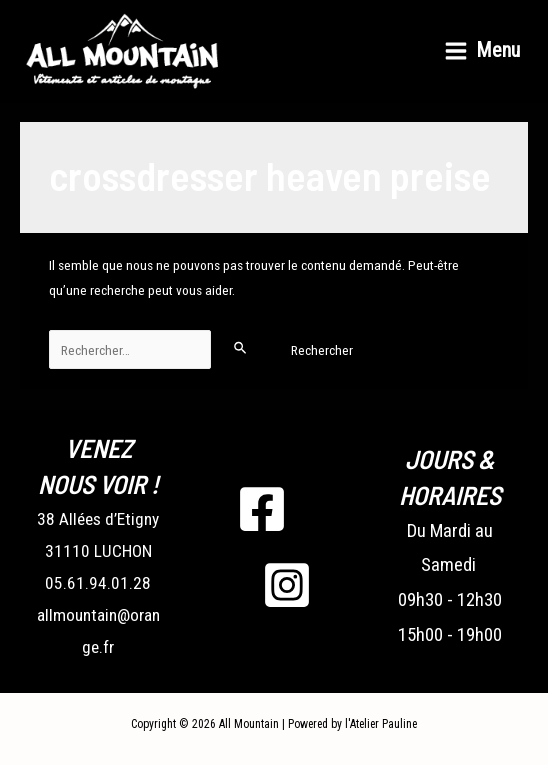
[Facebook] (262, 509)
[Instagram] (287, 585)
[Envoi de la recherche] (241, 347)
